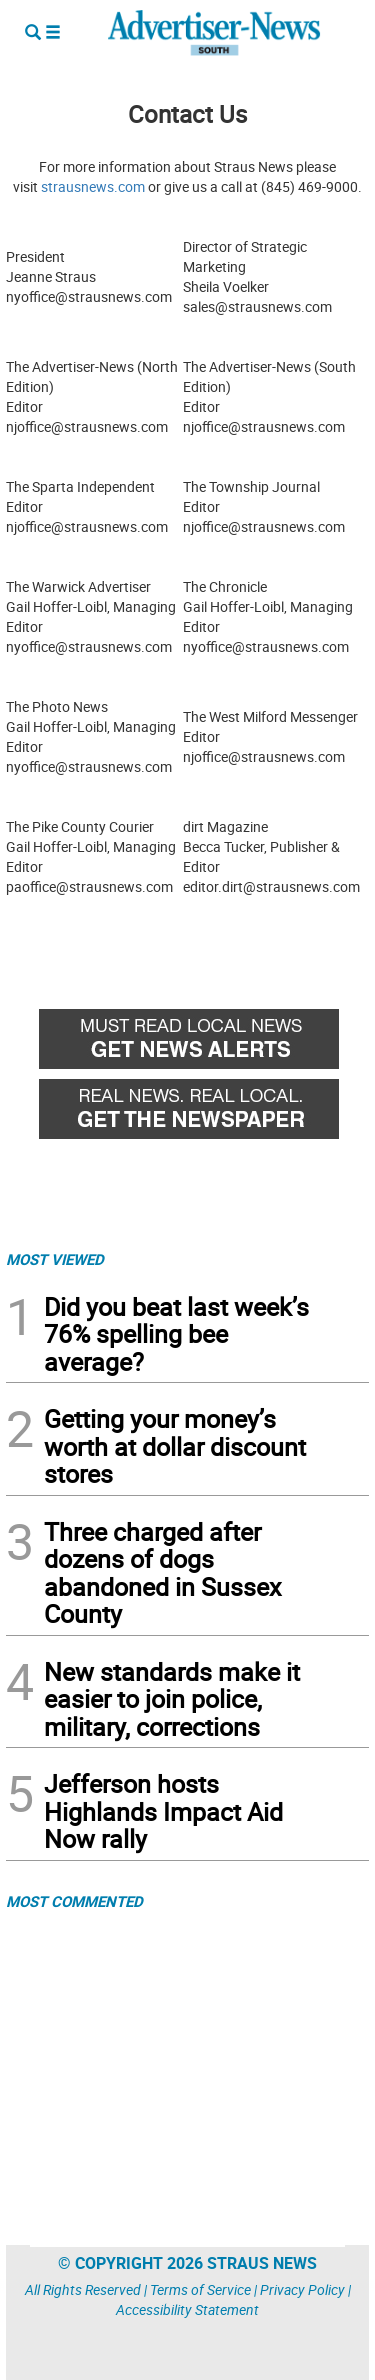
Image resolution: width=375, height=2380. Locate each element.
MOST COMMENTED (74, 1901)
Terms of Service (200, 2289)
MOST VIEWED (55, 1259)
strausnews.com (93, 186)
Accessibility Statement (187, 2309)
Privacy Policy (302, 2289)
